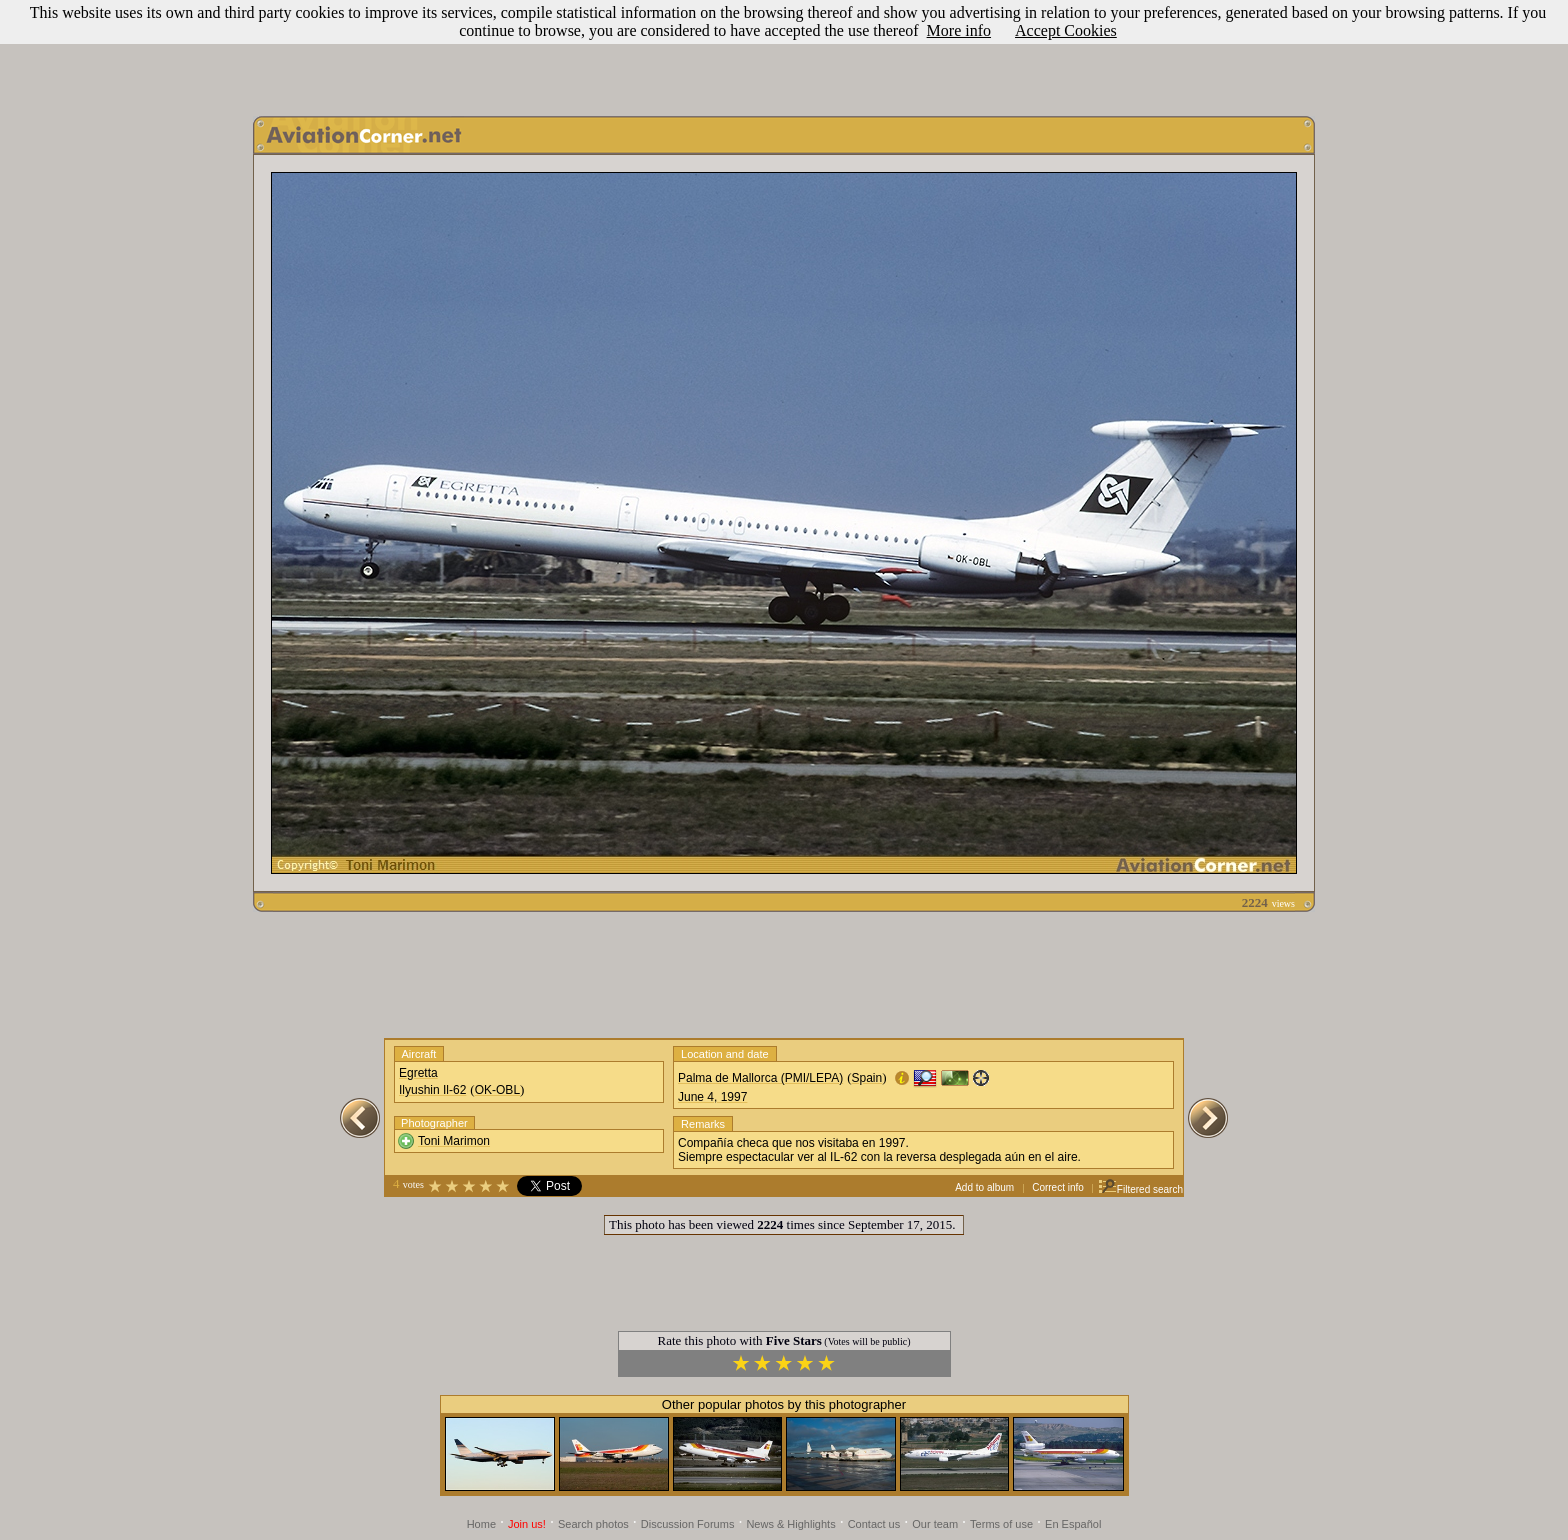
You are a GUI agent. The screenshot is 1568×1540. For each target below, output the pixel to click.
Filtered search (1140, 1189)
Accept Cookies (1066, 30)
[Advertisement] (784, 53)
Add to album (984, 1187)
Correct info (1058, 1187)
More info (959, 30)
